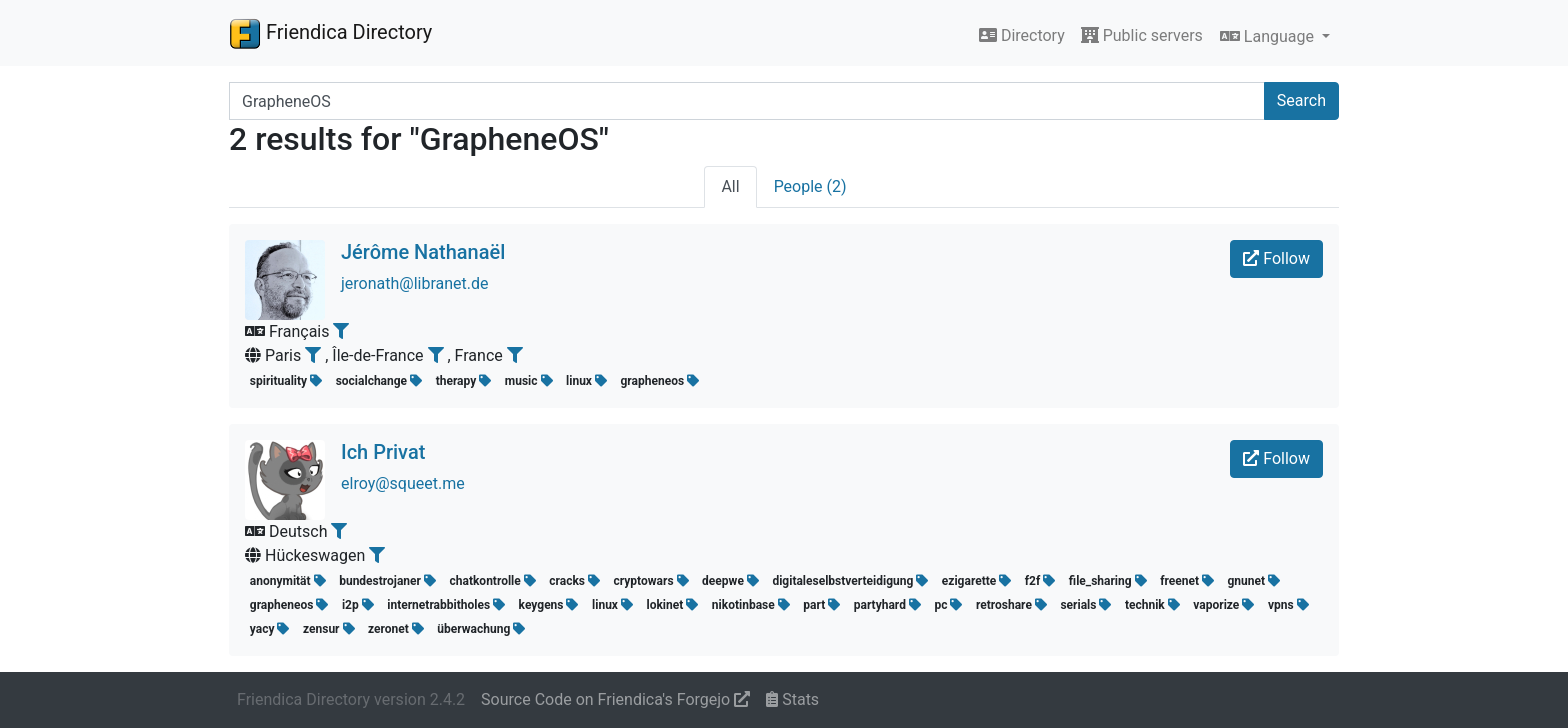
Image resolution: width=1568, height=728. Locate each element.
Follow (1276, 258)
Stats (792, 699)
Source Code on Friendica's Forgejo (615, 699)
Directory (1022, 35)
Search (1301, 100)
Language (1269, 36)
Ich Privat (383, 452)
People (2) (810, 186)
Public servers (1142, 35)
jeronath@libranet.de (415, 283)
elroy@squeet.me (403, 483)
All (730, 186)
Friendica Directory (330, 33)
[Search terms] (747, 101)
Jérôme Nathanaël (423, 252)
